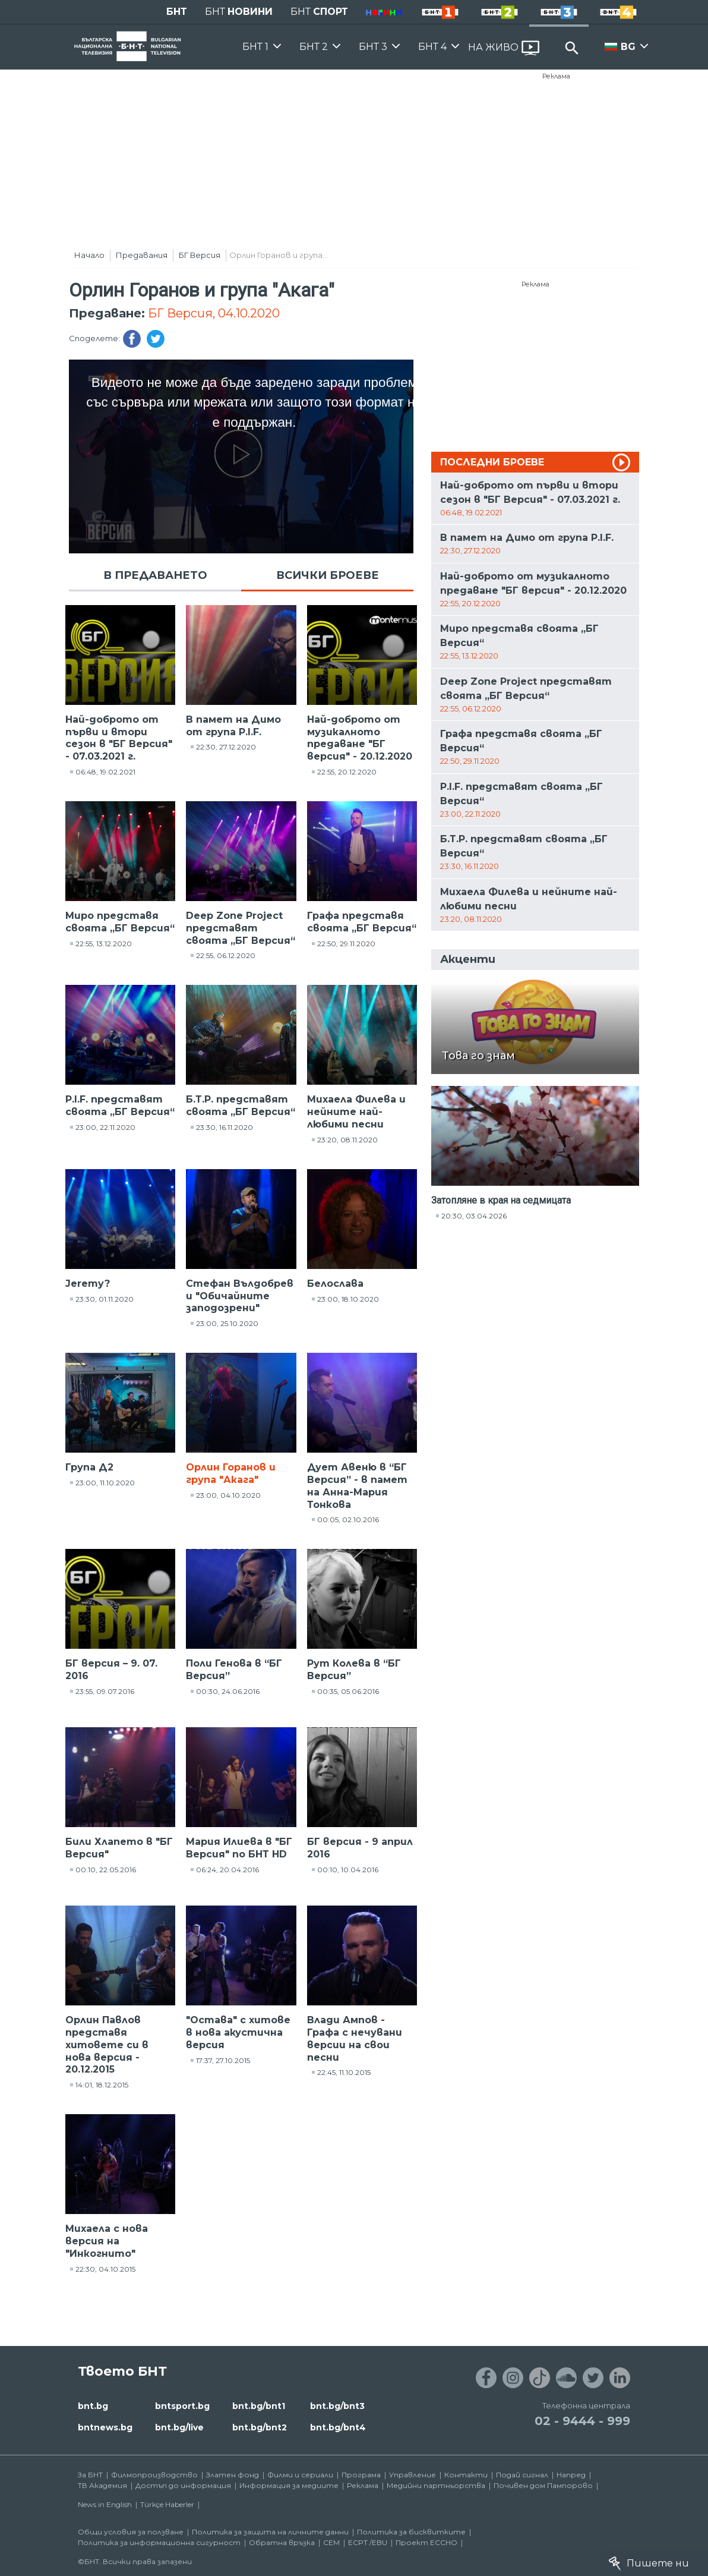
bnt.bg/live (179, 2427)
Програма (361, 2474)
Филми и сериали (300, 2474)
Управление (412, 2474)
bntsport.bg (182, 2406)
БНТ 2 (313, 46)
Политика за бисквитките (411, 2531)
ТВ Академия (102, 2485)
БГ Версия (199, 255)
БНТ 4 (432, 46)
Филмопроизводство (154, 2474)
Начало (89, 255)
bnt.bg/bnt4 (338, 2427)
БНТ (176, 11)
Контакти (466, 2474)
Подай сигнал (522, 2474)
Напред (571, 2474)
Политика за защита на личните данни (270, 2531)
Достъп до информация (183, 2485)
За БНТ (90, 2474)
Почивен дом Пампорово (543, 2485)
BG (628, 46)
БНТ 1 (255, 46)
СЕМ (331, 2542)
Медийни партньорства (436, 2485)
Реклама (556, 76)
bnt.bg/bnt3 (337, 2406)
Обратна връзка (282, 2542)
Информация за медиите (289, 2485)
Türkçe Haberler (167, 2504)
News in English (105, 2504)
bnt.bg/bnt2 (259, 2427)
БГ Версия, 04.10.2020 (214, 313)
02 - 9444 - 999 (582, 2421)
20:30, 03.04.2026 (474, 1215)
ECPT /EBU (367, 2542)
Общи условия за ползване (131, 2531)
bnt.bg (93, 2406)
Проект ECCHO (426, 2542)
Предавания (141, 255)
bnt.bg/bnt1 (258, 2406)
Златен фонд (232, 2474)
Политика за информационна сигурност (159, 2542)
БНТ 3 (373, 46)
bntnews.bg (105, 2427)
